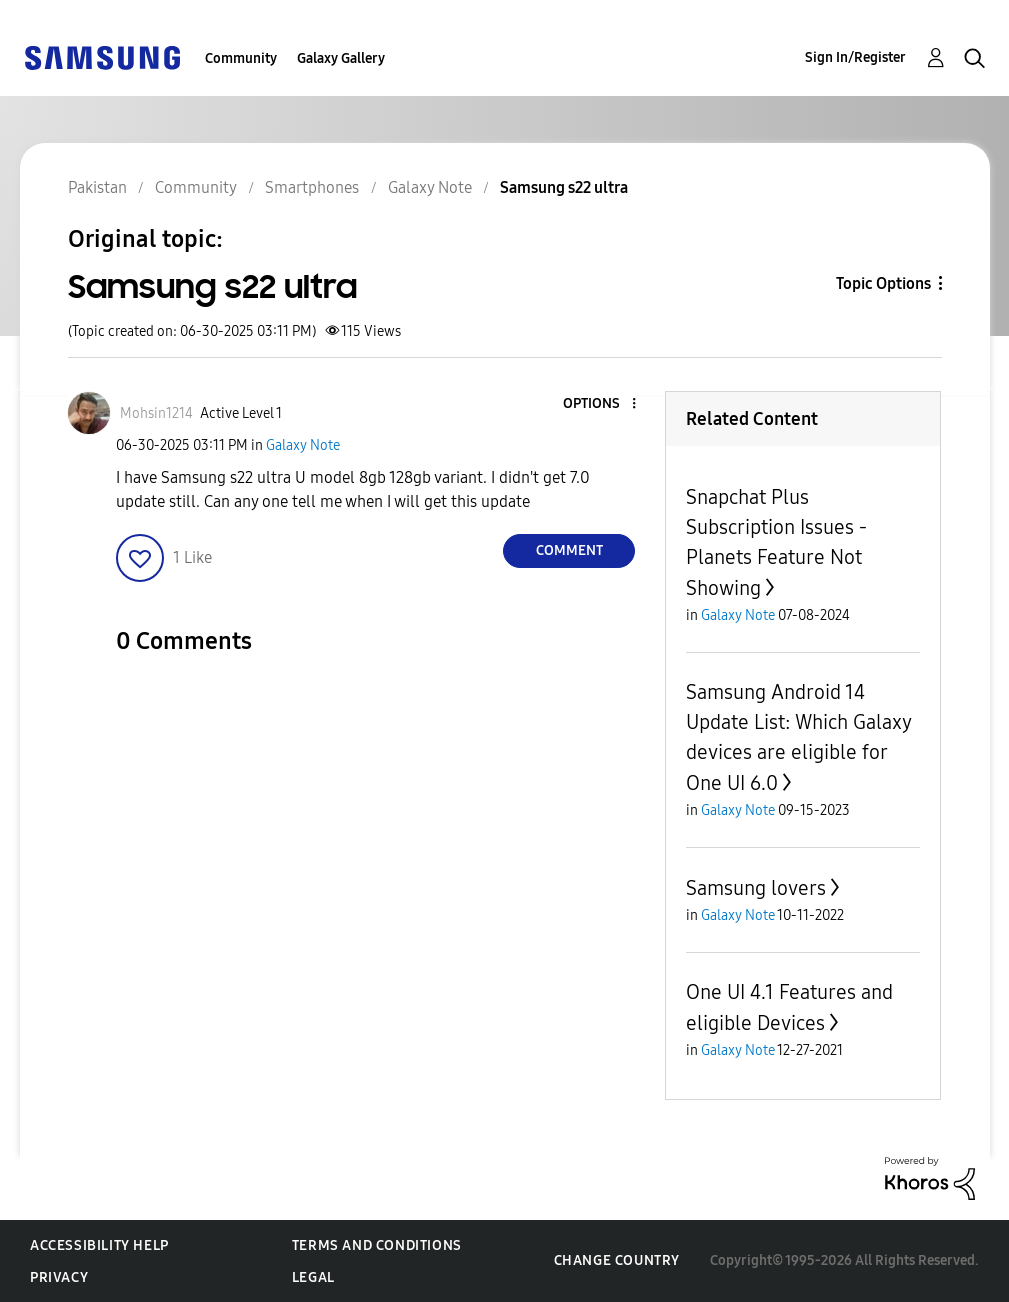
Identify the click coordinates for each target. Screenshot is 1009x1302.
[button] (601, 404)
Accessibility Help (99, 1245)
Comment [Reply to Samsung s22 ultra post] (569, 550)
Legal (313, 1277)
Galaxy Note (303, 445)
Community (241, 58)
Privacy (59, 1277)
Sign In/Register (855, 57)
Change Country (617, 1260)
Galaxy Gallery (341, 58)
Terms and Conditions (377, 1245)
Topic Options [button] (883, 283)
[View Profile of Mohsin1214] (156, 413)
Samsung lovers (756, 888)
